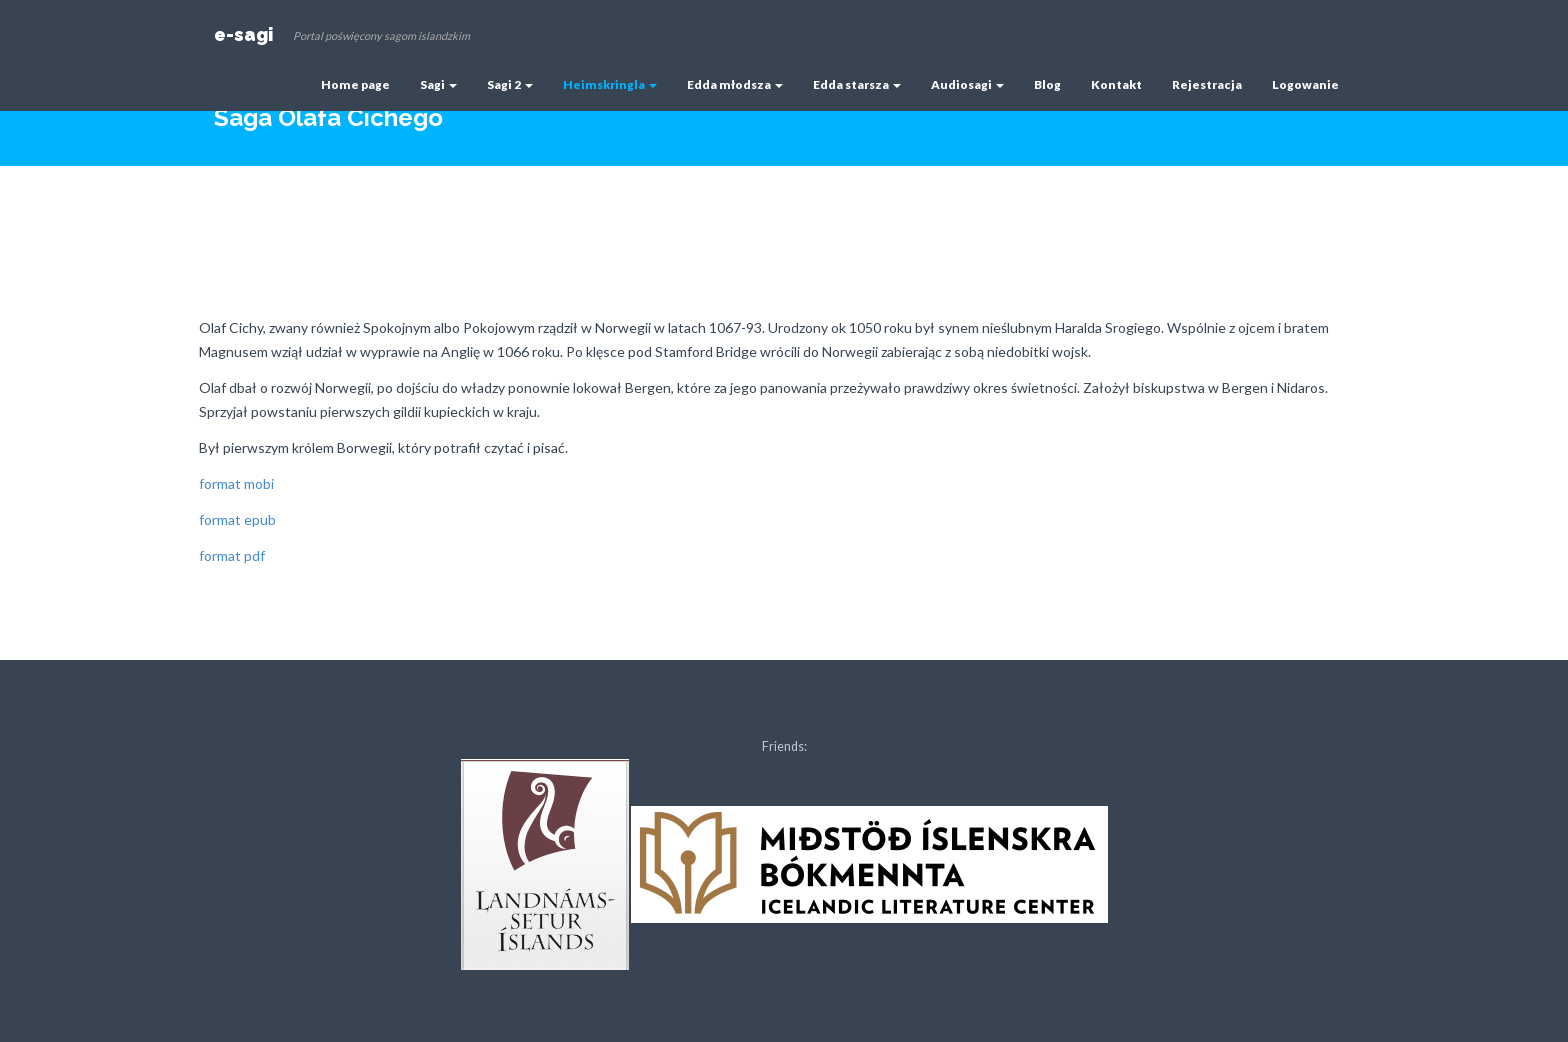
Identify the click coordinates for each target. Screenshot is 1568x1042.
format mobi (236, 483)
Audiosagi (967, 84)
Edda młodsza (735, 84)
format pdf (232, 555)
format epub (237, 519)
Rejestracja (1207, 84)
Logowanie (1305, 84)
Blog (1047, 84)
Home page (355, 84)
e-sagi (243, 34)
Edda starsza (857, 84)
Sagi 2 (510, 84)
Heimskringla (610, 84)
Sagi (438, 84)
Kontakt (1116, 84)
